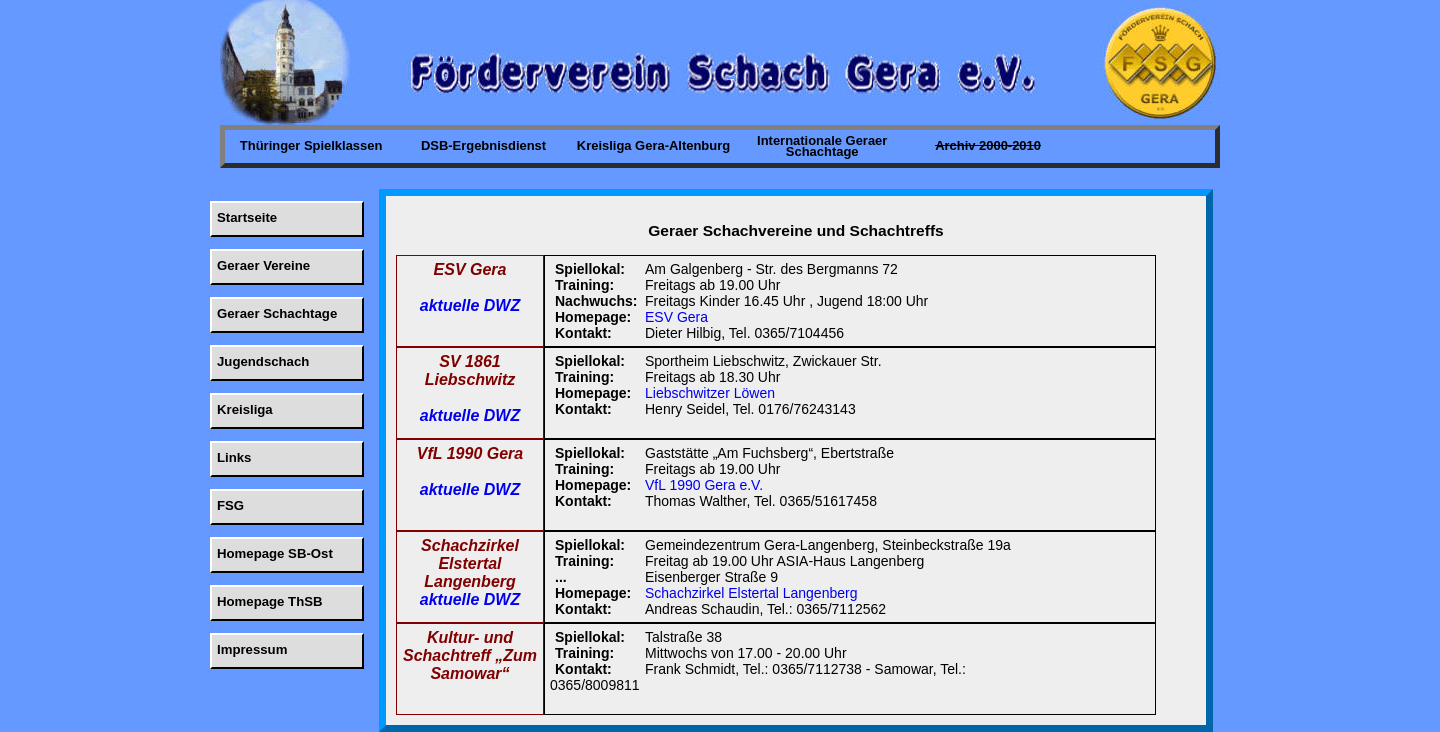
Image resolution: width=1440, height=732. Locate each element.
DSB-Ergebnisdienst (483, 145)
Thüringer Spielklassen (311, 145)
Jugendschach (263, 361)
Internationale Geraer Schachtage (822, 146)
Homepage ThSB (270, 601)
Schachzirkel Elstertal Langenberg (751, 593)
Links (234, 457)
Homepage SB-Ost (275, 553)
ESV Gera (676, 317)
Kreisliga (245, 409)
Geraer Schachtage (277, 313)
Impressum (252, 649)
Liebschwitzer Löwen (710, 393)
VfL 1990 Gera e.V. (704, 485)
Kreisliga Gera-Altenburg (653, 145)
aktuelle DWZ (470, 305)
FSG (230, 505)
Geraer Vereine (263, 265)
